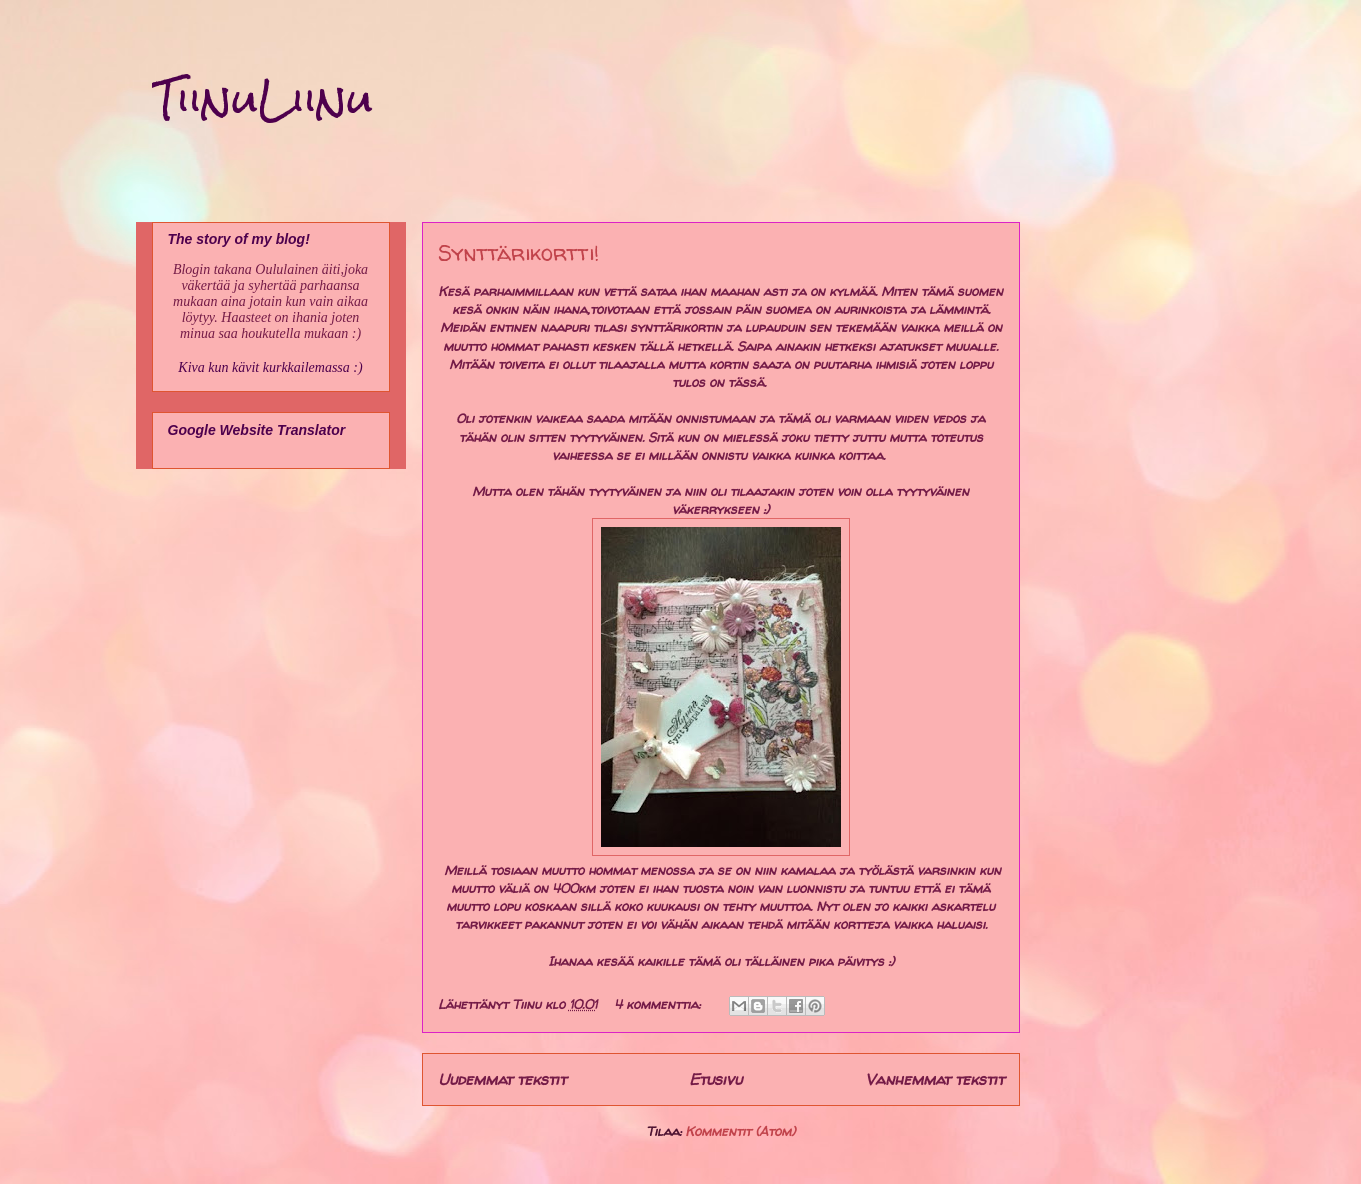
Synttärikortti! (518, 253)
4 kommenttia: (659, 1004)
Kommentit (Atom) (740, 1131)
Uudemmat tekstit (502, 1079)
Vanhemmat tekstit (934, 1079)
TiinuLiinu (262, 99)
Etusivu (715, 1079)
